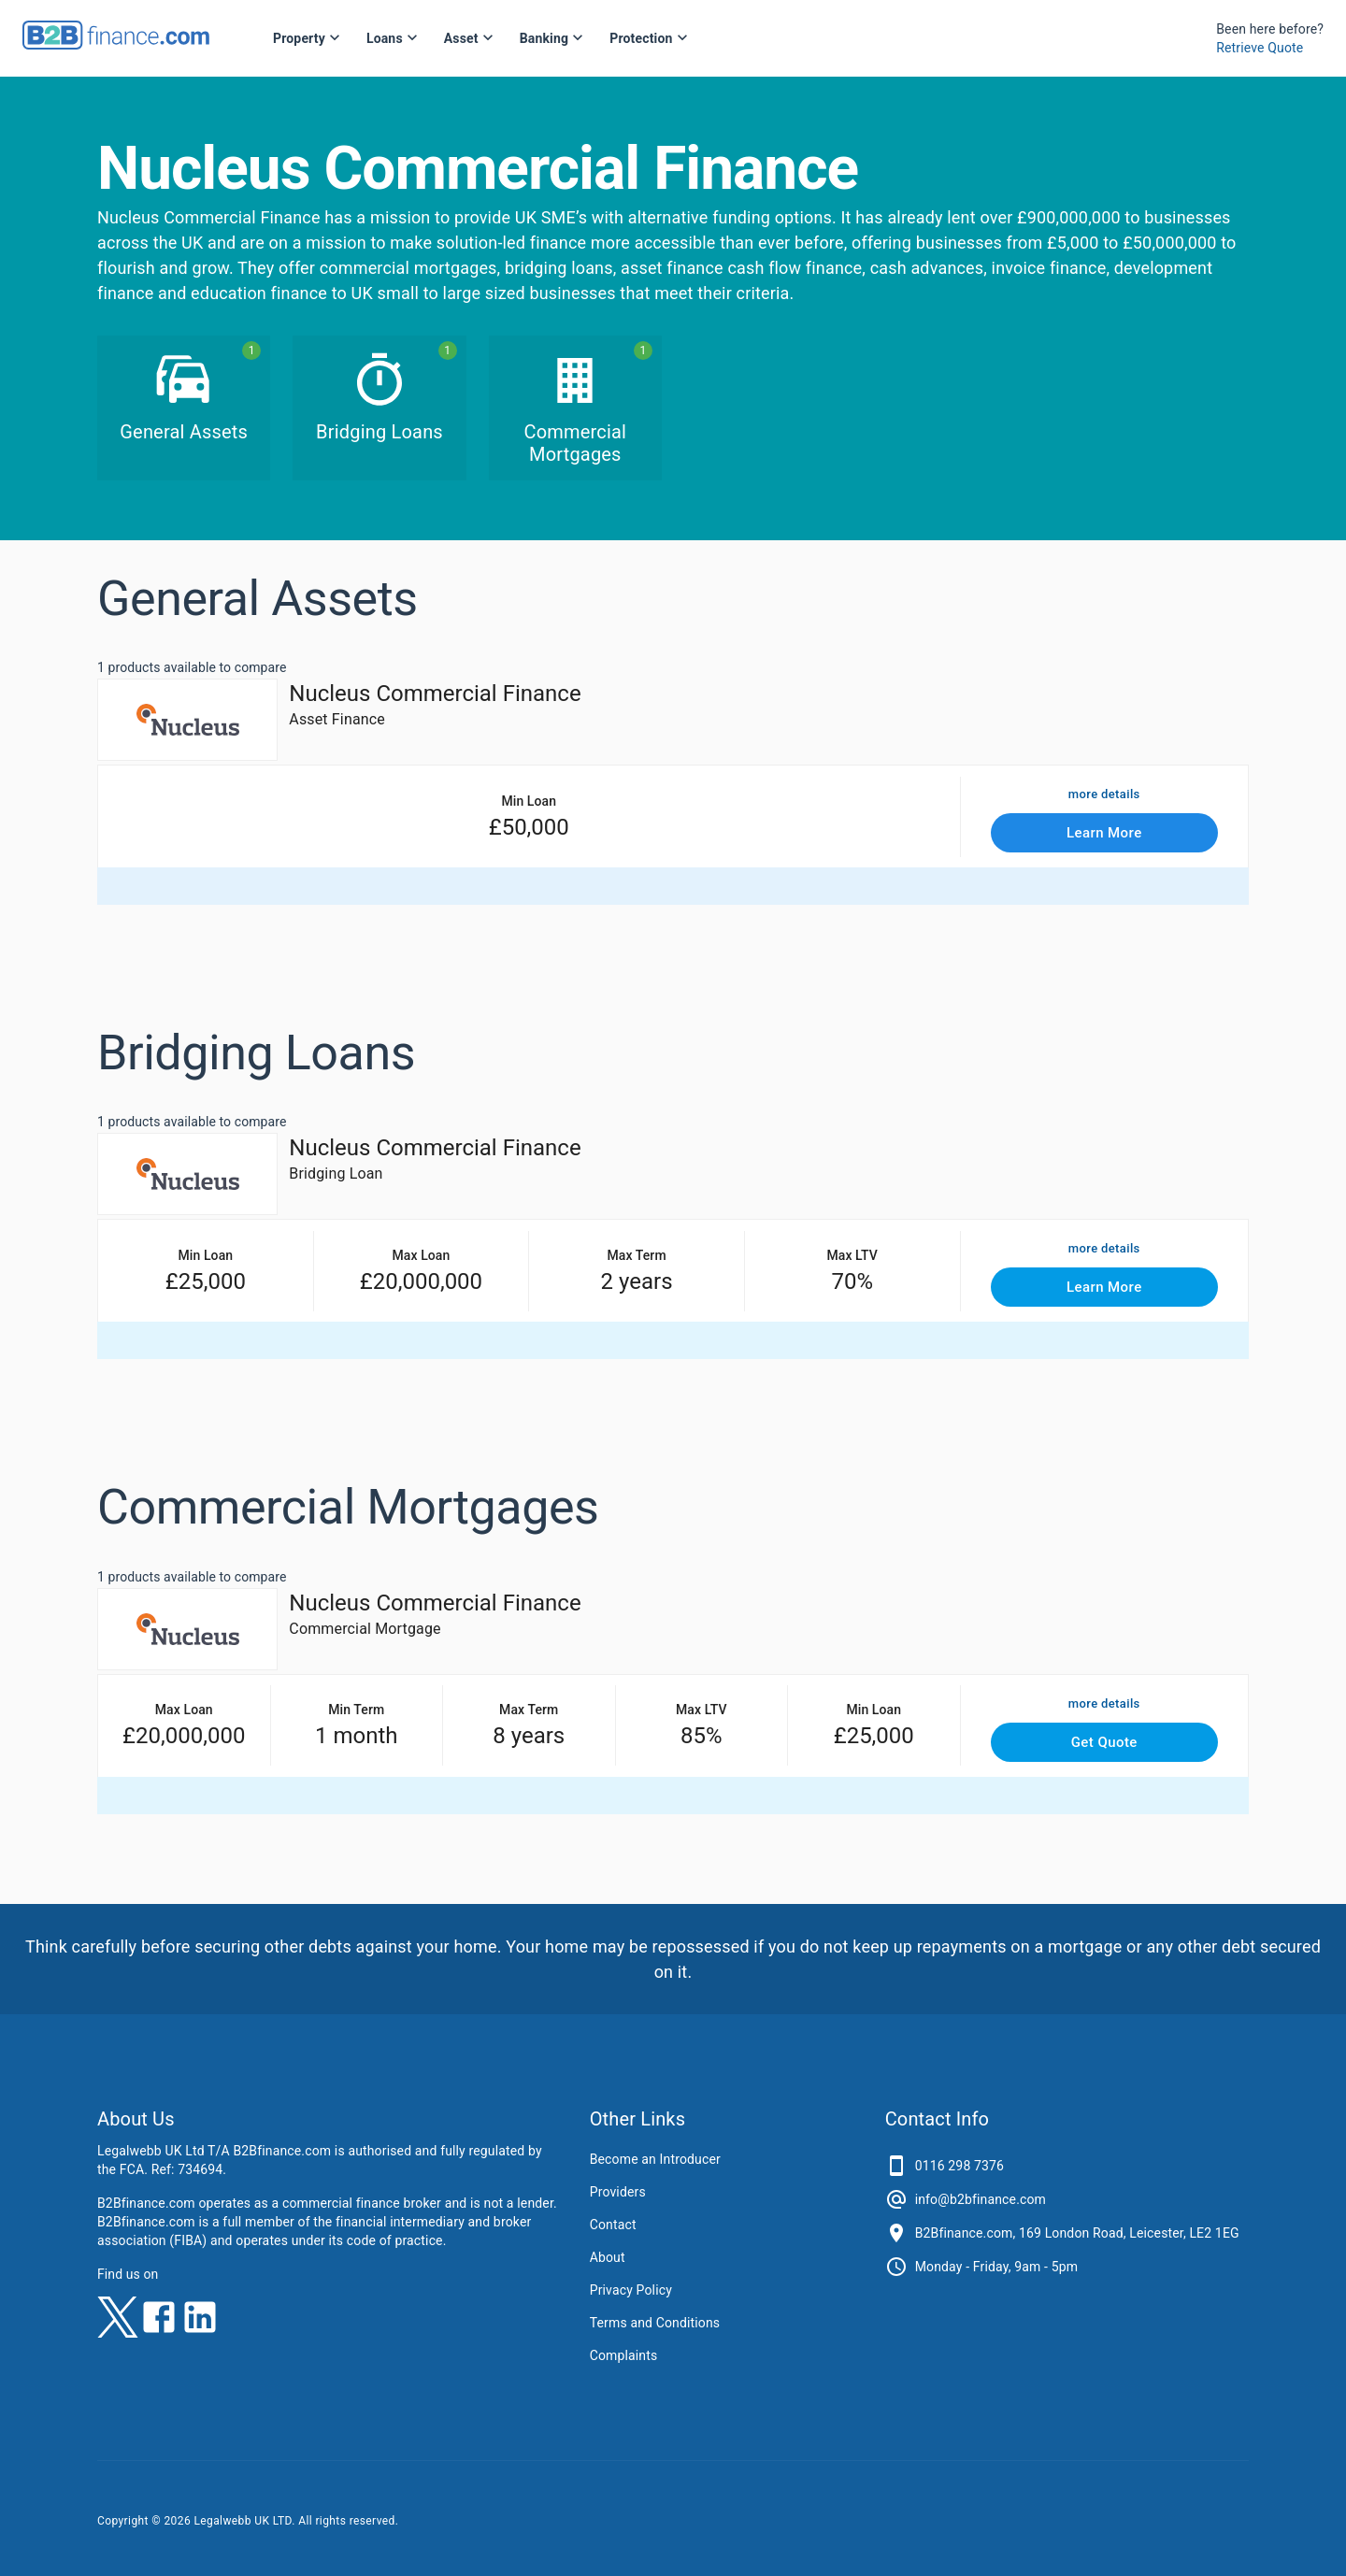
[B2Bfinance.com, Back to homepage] (115, 43)
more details (1104, 794)
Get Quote (1105, 1742)
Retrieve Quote (1259, 47)
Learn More (1105, 832)
